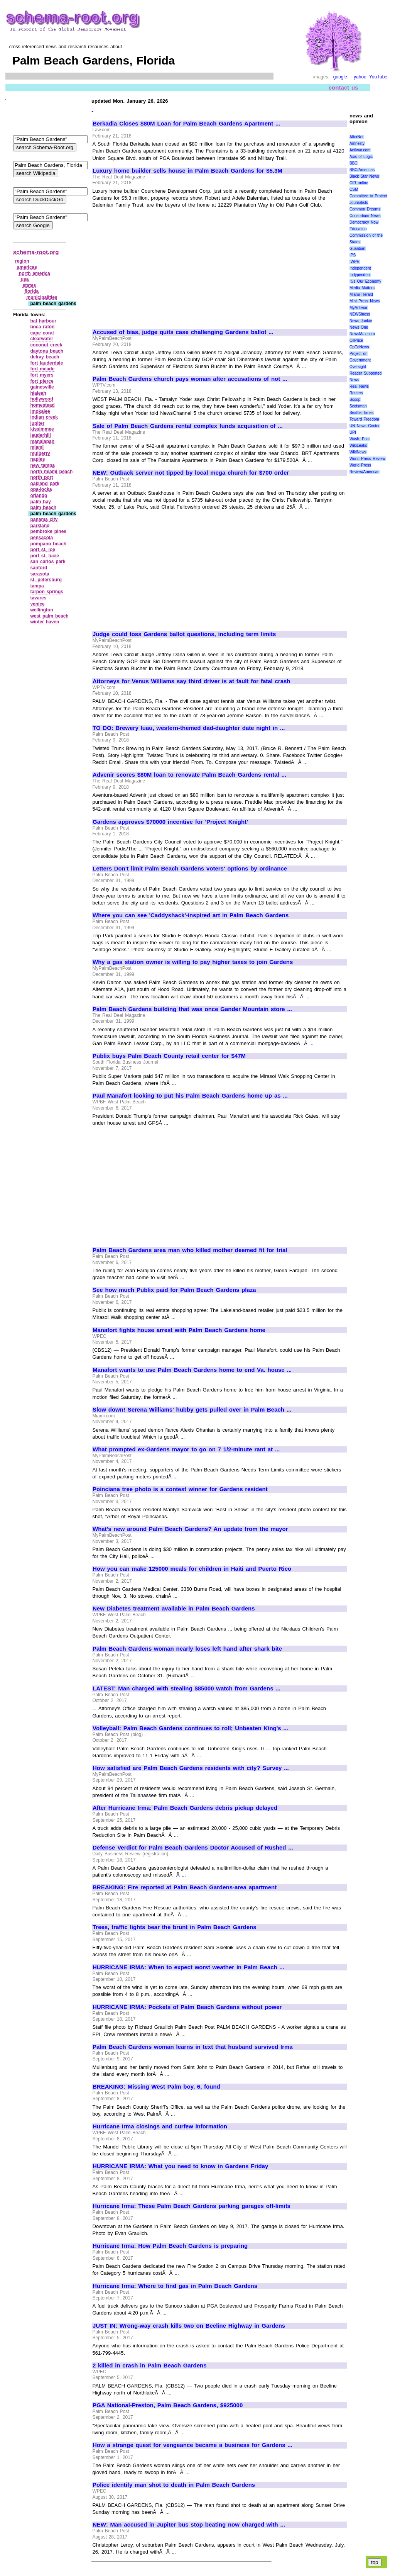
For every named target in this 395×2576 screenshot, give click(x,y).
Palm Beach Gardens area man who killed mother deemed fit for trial (190, 1250)
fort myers (41, 375)
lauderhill (40, 435)
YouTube (378, 77)
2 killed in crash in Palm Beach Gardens (149, 2365)
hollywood (41, 399)
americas (27, 267)
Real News (359, 386)
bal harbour (43, 321)
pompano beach (48, 543)
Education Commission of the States (366, 235)
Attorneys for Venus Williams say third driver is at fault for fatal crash (191, 681)
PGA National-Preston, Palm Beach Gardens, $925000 (168, 2405)
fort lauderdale (46, 363)
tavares (38, 598)
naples (37, 459)
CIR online (358, 183)
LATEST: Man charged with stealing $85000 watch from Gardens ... (186, 1688)
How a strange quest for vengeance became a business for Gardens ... (192, 2445)
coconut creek (46, 345)
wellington (41, 610)
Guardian (357, 248)
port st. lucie (44, 555)
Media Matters (362, 288)
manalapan (42, 441)
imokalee (40, 411)
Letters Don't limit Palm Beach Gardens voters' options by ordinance (190, 868)
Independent (360, 268)
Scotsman (357, 406)
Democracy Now (363, 222)
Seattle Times (361, 413)
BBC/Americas (362, 170)
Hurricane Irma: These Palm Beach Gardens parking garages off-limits (191, 2206)
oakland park (44, 483)
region (22, 261)
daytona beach (46, 351)
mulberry (40, 453)
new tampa (42, 465)
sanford (38, 567)
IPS (352, 255)
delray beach (44, 357)
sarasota (39, 574)
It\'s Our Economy (365, 281)
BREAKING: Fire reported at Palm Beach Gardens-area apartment (185, 1887)
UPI (352, 432)
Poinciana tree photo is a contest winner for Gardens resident (180, 1489)
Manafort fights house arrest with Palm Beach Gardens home (179, 1330)
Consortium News (365, 216)
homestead (42, 405)
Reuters (356, 393)
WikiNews (357, 452)
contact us (343, 87)
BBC (353, 163)
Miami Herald (361, 294)
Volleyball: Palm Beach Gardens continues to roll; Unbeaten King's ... (190, 1728)
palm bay (40, 501)
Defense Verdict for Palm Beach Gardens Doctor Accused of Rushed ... (193, 1848)
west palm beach (49, 616)
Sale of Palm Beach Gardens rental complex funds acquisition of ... (188, 426)
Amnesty (357, 143)
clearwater (41, 338)
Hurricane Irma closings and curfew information (160, 2126)
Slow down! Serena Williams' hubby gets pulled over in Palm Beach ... (192, 1410)
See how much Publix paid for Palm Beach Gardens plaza (174, 1290)
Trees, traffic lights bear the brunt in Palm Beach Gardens (175, 1927)
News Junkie (360, 321)
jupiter (37, 423)
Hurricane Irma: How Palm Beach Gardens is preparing (170, 2246)
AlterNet (356, 137)
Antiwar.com (359, 150)
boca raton (42, 326)
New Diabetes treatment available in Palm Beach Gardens (174, 1608)
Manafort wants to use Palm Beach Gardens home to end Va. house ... (192, 1370)
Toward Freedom (364, 419)
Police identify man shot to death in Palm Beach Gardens (174, 2485)
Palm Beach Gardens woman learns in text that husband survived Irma (193, 2047)
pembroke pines (48, 531)
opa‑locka (41, 489)
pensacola (41, 537)
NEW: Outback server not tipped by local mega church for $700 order (191, 473)
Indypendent (360, 275)
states (29, 285)
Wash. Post (359, 439)
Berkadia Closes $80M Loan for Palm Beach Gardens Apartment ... (186, 123)
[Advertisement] (157, 265)
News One (358, 327)
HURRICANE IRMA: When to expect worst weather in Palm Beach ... (188, 1967)
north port (41, 477)
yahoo (360, 77)
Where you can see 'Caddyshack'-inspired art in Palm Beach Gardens (191, 915)
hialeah (38, 393)
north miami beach (51, 471)
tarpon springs (46, 591)
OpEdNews (359, 347)
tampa (37, 586)
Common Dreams (364, 209)
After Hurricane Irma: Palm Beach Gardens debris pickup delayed (185, 1808)
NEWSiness (359, 314)
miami (37, 447)
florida (32, 291)
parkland (39, 525)
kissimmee (42, 429)
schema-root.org (36, 252)
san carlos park (47, 561)
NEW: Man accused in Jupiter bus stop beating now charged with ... (189, 2525)
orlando (38, 495)
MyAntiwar (358, 307)
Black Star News (364, 176)
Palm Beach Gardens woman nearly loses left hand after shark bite (187, 1649)
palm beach (43, 507)
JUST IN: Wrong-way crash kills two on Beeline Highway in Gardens (189, 2326)
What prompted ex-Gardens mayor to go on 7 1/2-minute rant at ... (186, 1449)
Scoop (354, 399)
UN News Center (364, 426)
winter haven (44, 621)
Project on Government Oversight (360, 360)
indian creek (44, 417)
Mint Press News (364, 301)
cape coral (42, 333)
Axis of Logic (361, 156)
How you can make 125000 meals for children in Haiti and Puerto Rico (192, 1569)
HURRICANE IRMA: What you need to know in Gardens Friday (180, 2166)
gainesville (42, 387)
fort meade (42, 369)
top (374, 2562)
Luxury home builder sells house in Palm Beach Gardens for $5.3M (187, 171)
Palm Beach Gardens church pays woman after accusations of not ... (190, 379)
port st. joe (42, 549)
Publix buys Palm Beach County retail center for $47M (169, 1056)
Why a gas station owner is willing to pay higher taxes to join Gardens (193, 962)
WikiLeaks (358, 445)
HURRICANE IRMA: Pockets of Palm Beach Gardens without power (187, 2007)
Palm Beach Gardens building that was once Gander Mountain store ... (192, 1009)
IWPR (354, 262)
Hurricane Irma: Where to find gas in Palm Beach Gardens (175, 2286)
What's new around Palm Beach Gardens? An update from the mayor (190, 1529)
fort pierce (41, 381)
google (340, 77)
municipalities (42, 297)
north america (34, 273)
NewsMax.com (362, 334)
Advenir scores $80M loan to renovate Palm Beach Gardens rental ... (189, 775)
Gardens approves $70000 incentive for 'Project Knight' (170, 822)
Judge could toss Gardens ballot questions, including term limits (184, 634)
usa (25, 279)
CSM (353, 189)
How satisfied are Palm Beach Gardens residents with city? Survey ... (191, 1768)
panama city (43, 519)
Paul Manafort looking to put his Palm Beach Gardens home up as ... (190, 1096)
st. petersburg (46, 579)
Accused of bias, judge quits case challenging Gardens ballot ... (183, 332)
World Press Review (367, 458)
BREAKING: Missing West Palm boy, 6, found (156, 2087)
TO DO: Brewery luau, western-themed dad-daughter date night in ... (189, 728)
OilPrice (356, 340)
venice (37, 604)
